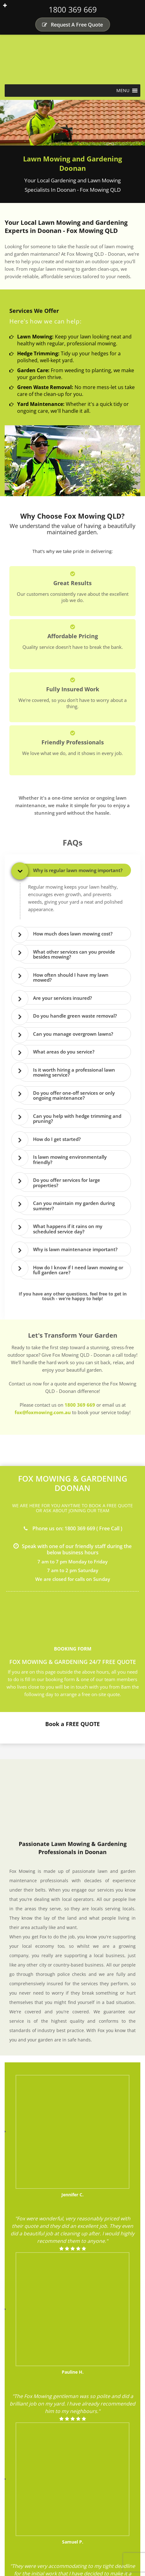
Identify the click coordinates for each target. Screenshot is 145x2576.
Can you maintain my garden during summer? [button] (74, 1206)
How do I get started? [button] (57, 1139)
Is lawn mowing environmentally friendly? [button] (70, 1159)
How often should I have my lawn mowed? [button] (71, 977)
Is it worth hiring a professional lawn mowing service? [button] (74, 1072)
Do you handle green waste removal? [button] (75, 1016)
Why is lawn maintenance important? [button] (75, 1249)
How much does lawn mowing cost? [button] (73, 933)
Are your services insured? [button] (62, 998)
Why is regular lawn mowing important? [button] (78, 870)
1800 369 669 (73, 9)
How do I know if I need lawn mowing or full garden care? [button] (78, 1270)
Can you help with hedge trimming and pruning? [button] (77, 1118)
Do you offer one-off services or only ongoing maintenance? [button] (74, 1095)
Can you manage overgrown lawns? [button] (73, 1034)
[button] (122, 90)
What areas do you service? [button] (63, 1052)
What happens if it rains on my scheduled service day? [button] (67, 1229)
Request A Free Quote (72, 24)
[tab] (74, 870)
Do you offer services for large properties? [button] (66, 1182)
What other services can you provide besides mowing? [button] (74, 954)
